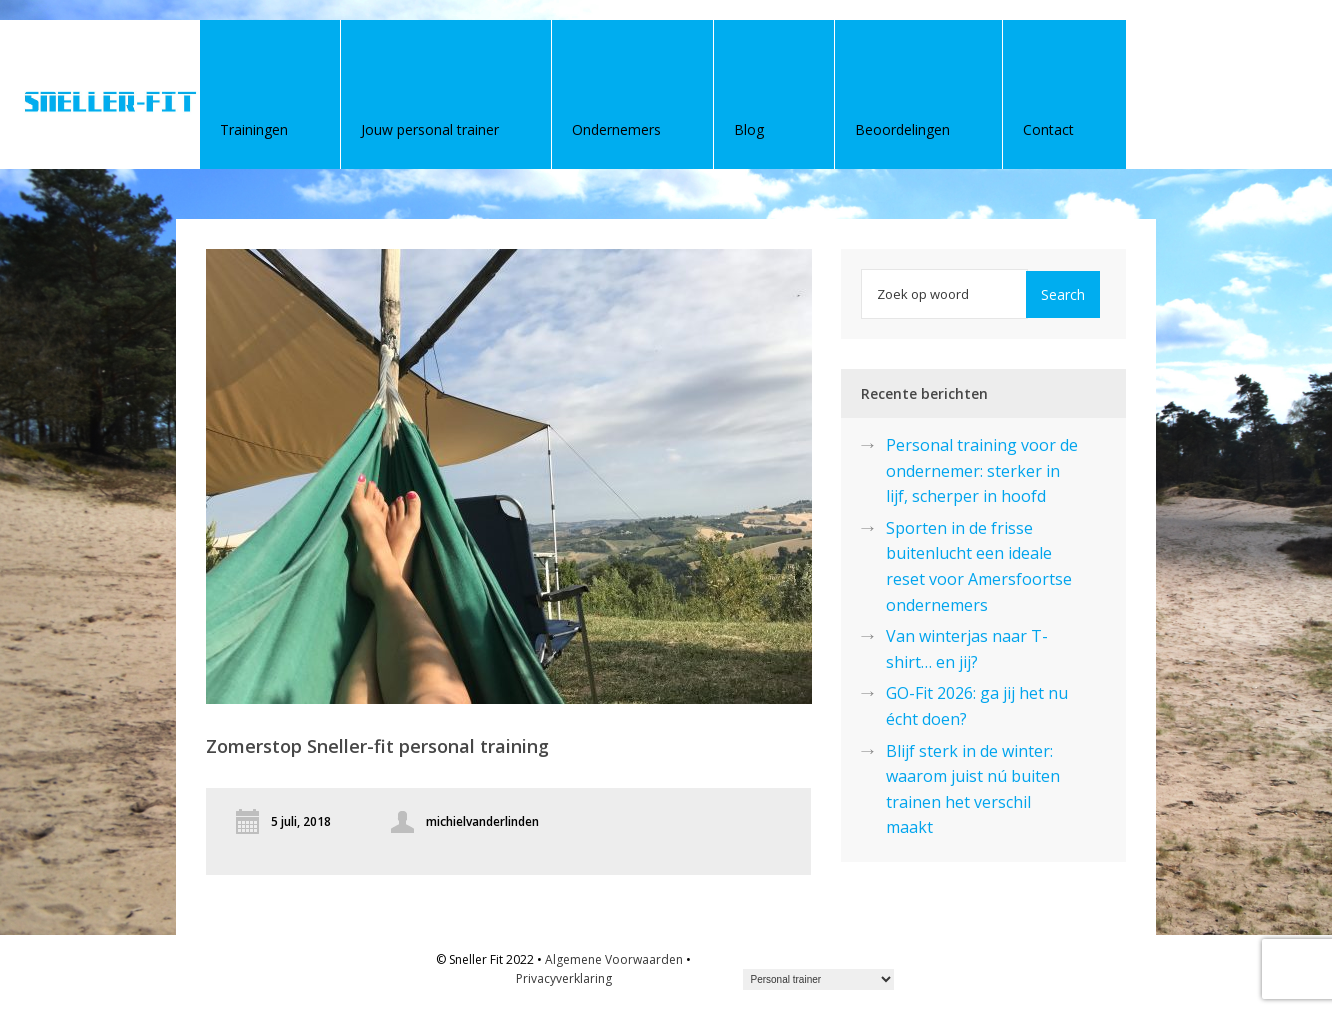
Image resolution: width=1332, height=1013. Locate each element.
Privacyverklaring (564, 978)
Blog (749, 129)
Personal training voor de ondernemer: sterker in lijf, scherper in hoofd (982, 470)
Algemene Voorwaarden (614, 959)
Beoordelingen (902, 129)
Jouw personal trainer (430, 129)
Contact (1048, 129)
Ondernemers (616, 129)
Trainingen (254, 129)
